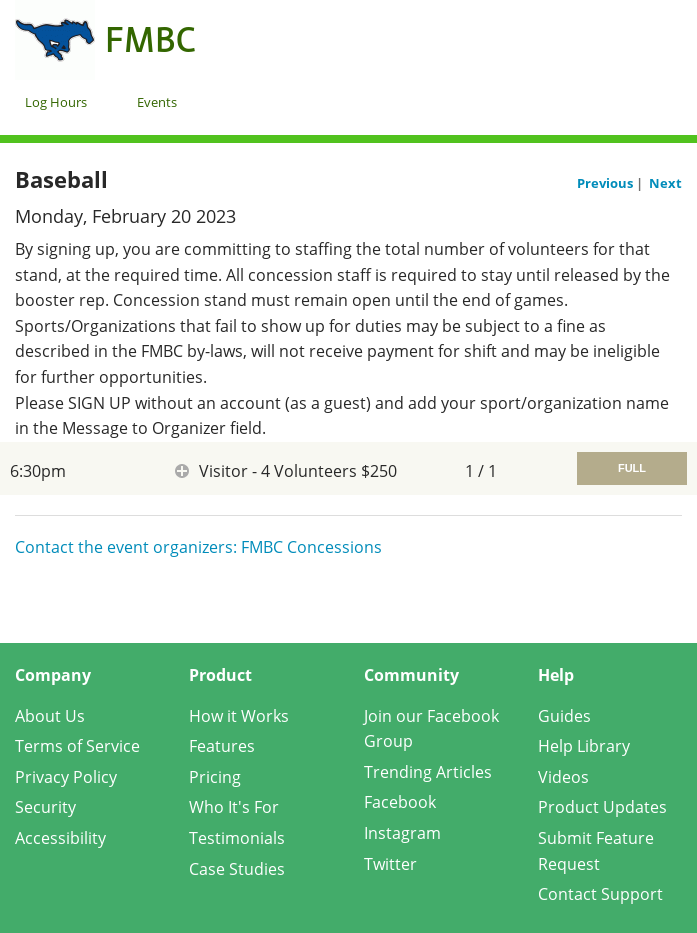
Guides (564, 716)
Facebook (400, 802)
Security (45, 807)
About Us (50, 716)
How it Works (239, 716)
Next (665, 183)
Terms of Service (77, 746)
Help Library (584, 746)
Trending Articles (428, 772)
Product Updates (602, 807)
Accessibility (60, 838)
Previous (606, 183)
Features (222, 746)
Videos (563, 777)
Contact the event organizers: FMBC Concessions (198, 547)
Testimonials (237, 838)
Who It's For (234, 807)
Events (157, 102)
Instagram (402, 833)
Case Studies (237, 869)
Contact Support (600, 894)
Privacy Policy (66, 777)
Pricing (215, 777)
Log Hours (56, 102)
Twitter (390, 864)
